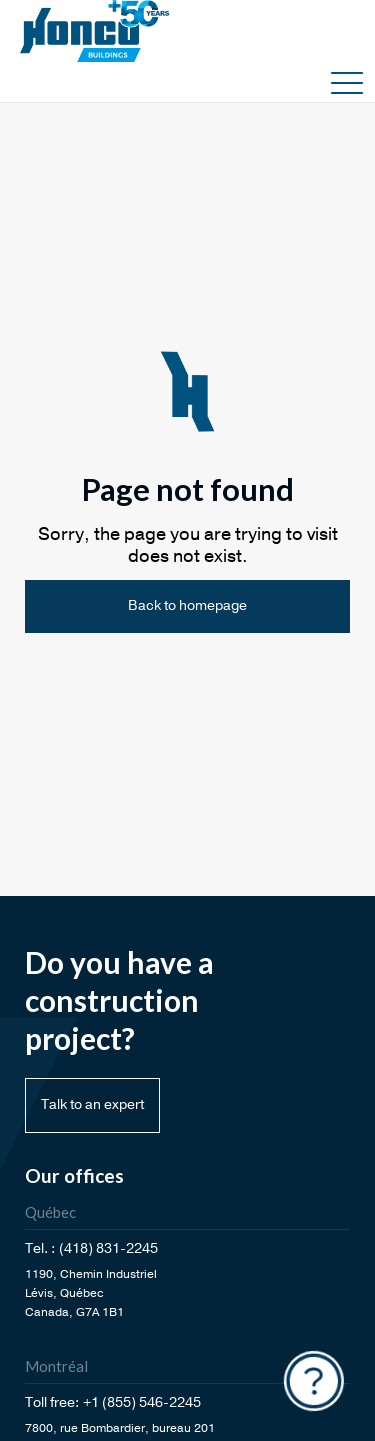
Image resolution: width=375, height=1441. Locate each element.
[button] (347, 82)
